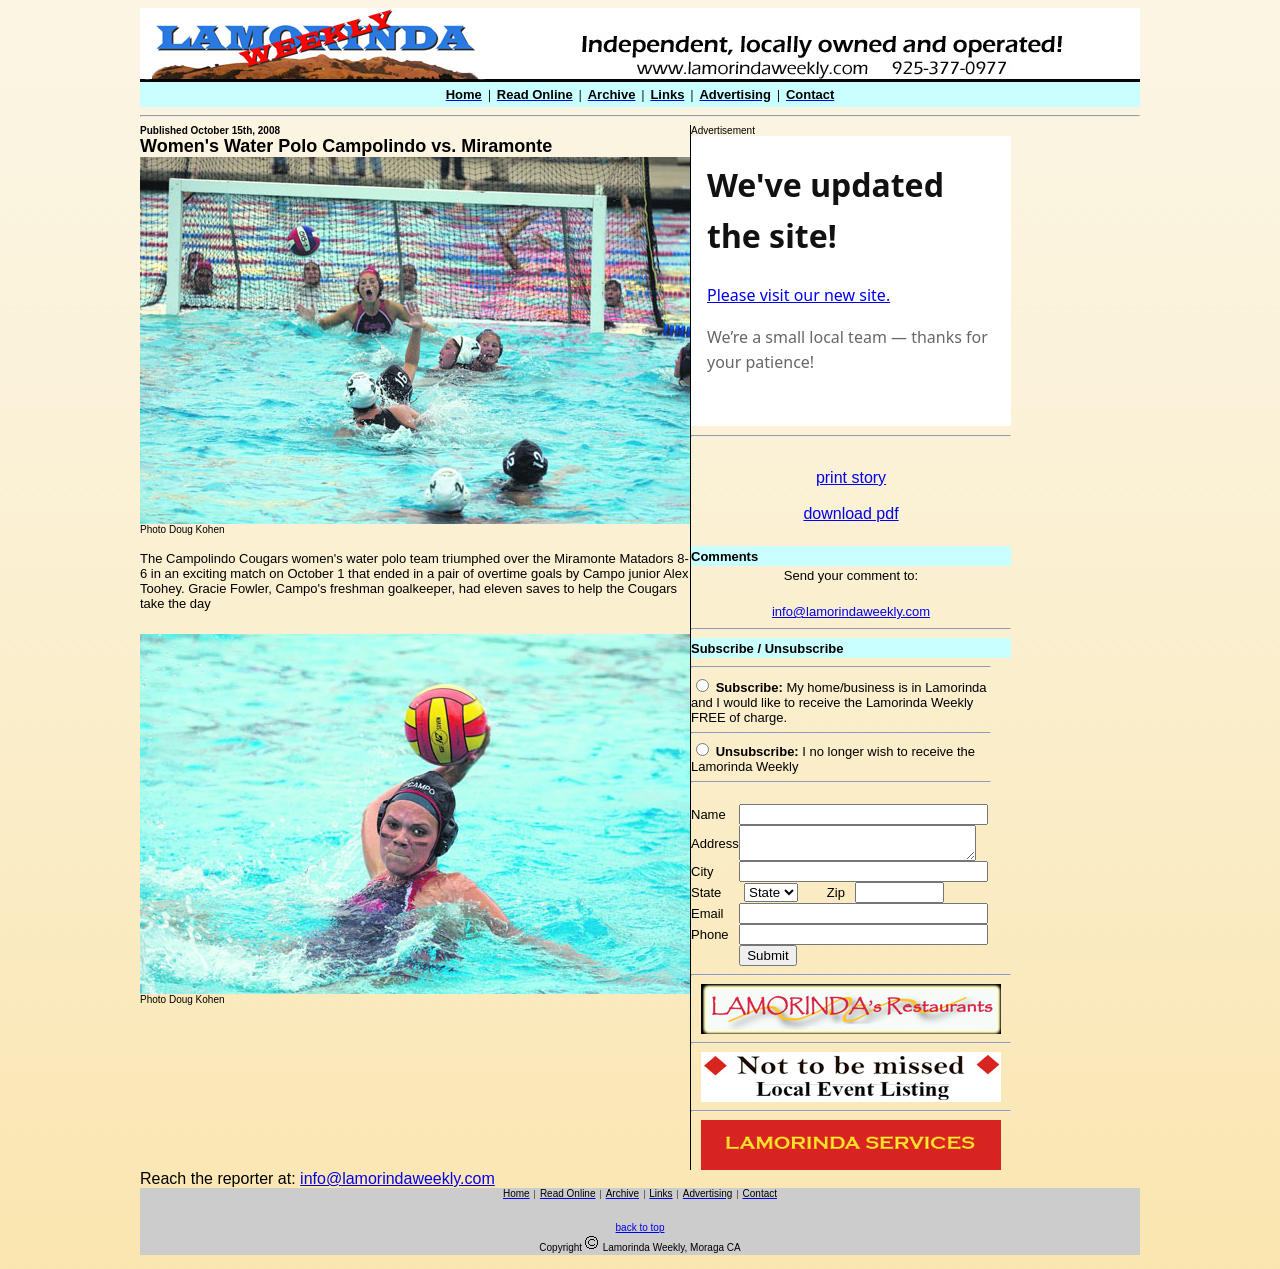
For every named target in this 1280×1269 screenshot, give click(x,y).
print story (851, 477)
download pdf (850, 513)
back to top (640, 1233)
